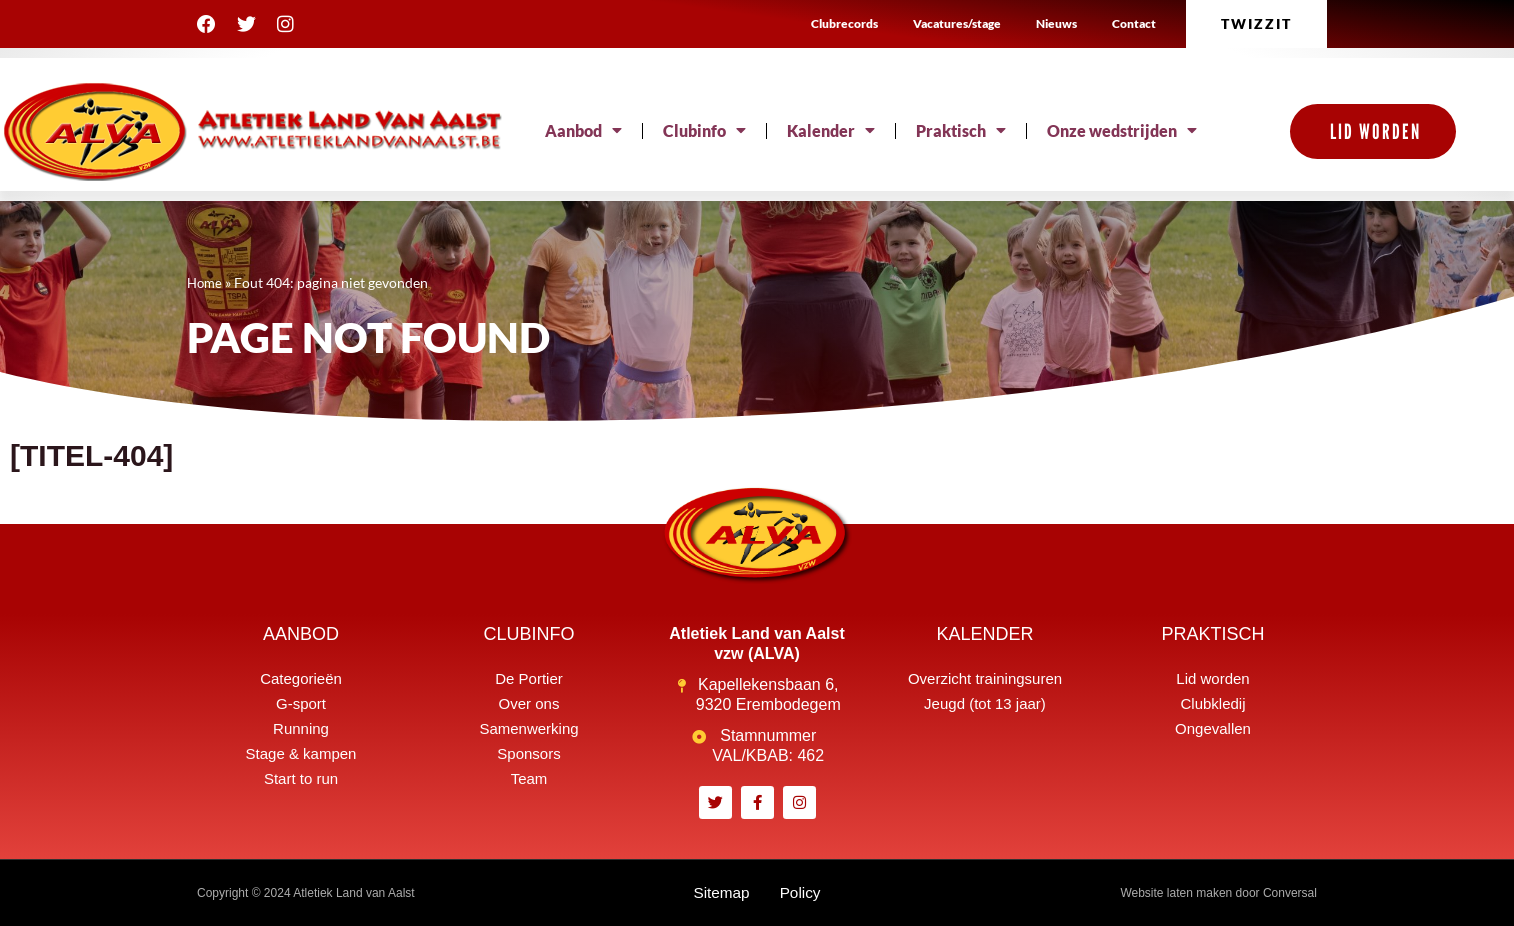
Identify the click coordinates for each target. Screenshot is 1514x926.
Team (529, 778)
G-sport (301, 703)
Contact (1134, 23)
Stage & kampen (301, 753)
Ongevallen (1213, 728)
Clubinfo (704, 131)
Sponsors (528, 753)
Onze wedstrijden (1122, 131)
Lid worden (1212, 678)
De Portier (529, 678)
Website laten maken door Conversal (1218, 893)
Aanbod (583, 131)
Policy (801, 892)
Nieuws (1056, 23)
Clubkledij (1212, 703)
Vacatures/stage (957, 23)
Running (301, 728)
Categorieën (301, 678)
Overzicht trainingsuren (985, 678)
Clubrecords (844, 23)
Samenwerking (528, 728)
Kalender (831, 131)
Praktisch (961, 131)
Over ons (529, 703)
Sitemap (720, 892)
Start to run (301, 778)
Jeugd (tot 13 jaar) (985, 703)
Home (206, 283)
